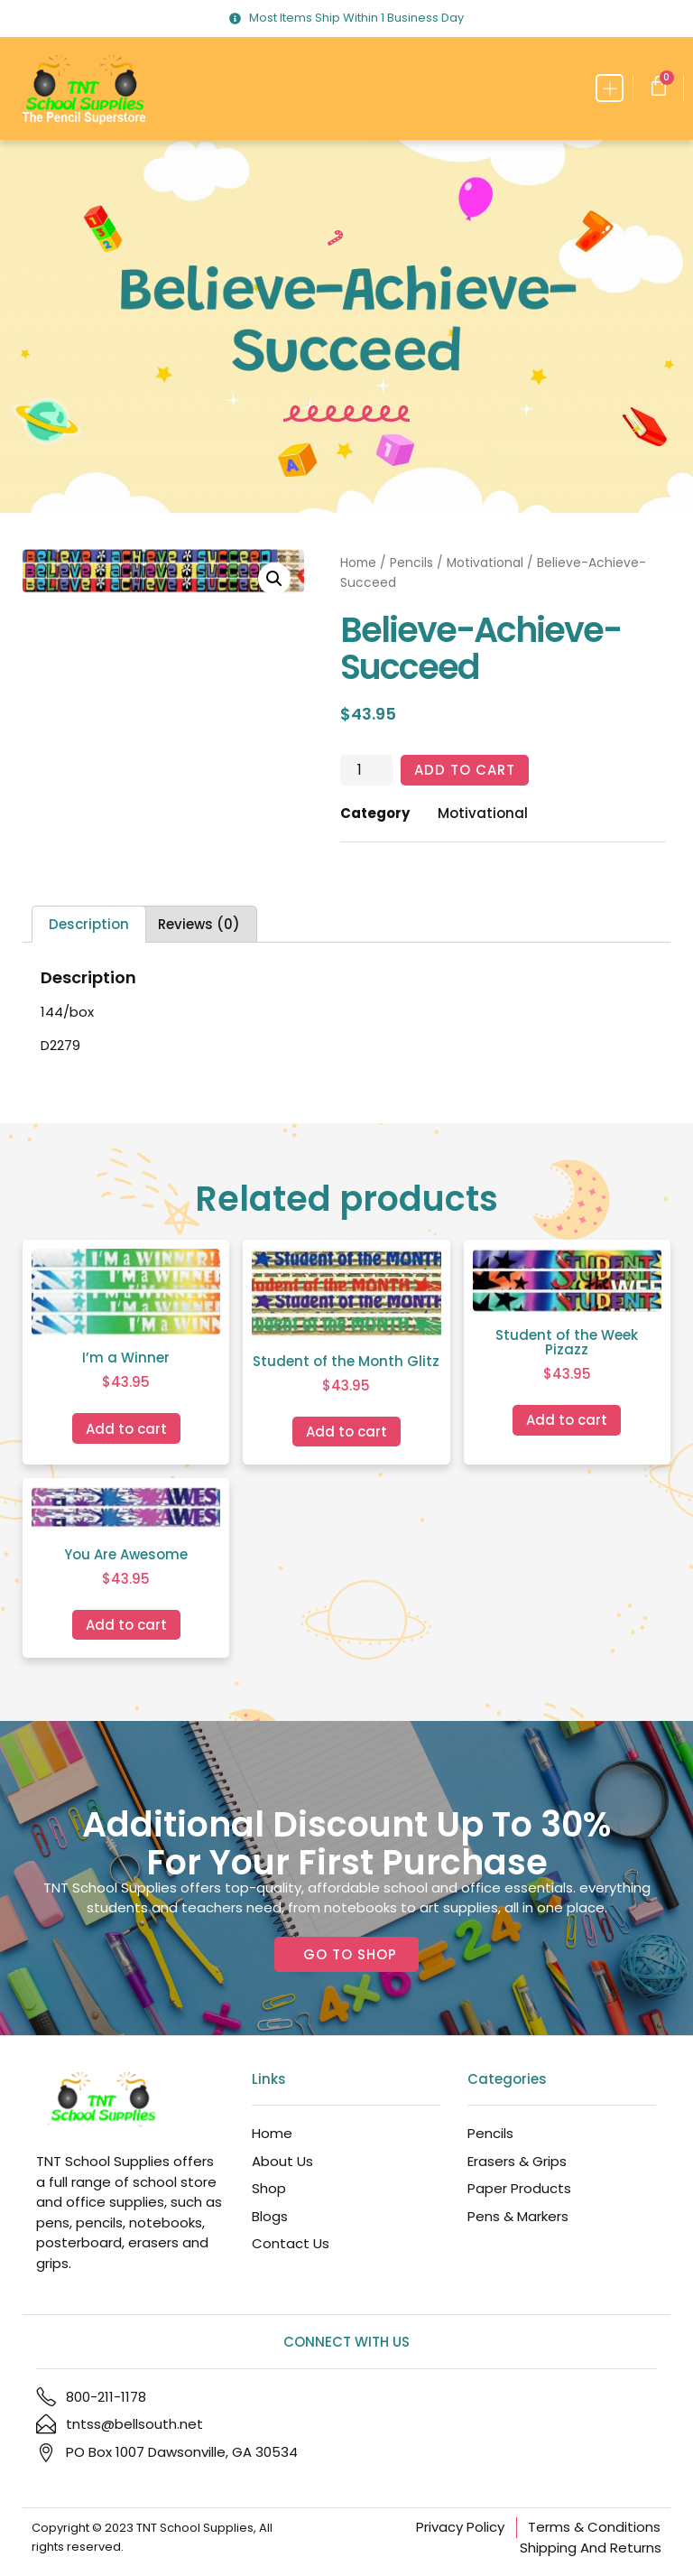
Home (358, 563)
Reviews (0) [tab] (199, 924)
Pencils (411, 563)
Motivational (485, 563)
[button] (610, 88)
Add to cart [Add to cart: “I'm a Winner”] (126, 1428)
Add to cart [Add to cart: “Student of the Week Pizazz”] (566, 1419)
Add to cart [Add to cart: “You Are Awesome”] (126, 1624)
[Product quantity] (366, 770)
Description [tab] (89, 924)
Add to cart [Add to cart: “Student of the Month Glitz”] (346, 1431)
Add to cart (464, 769)
